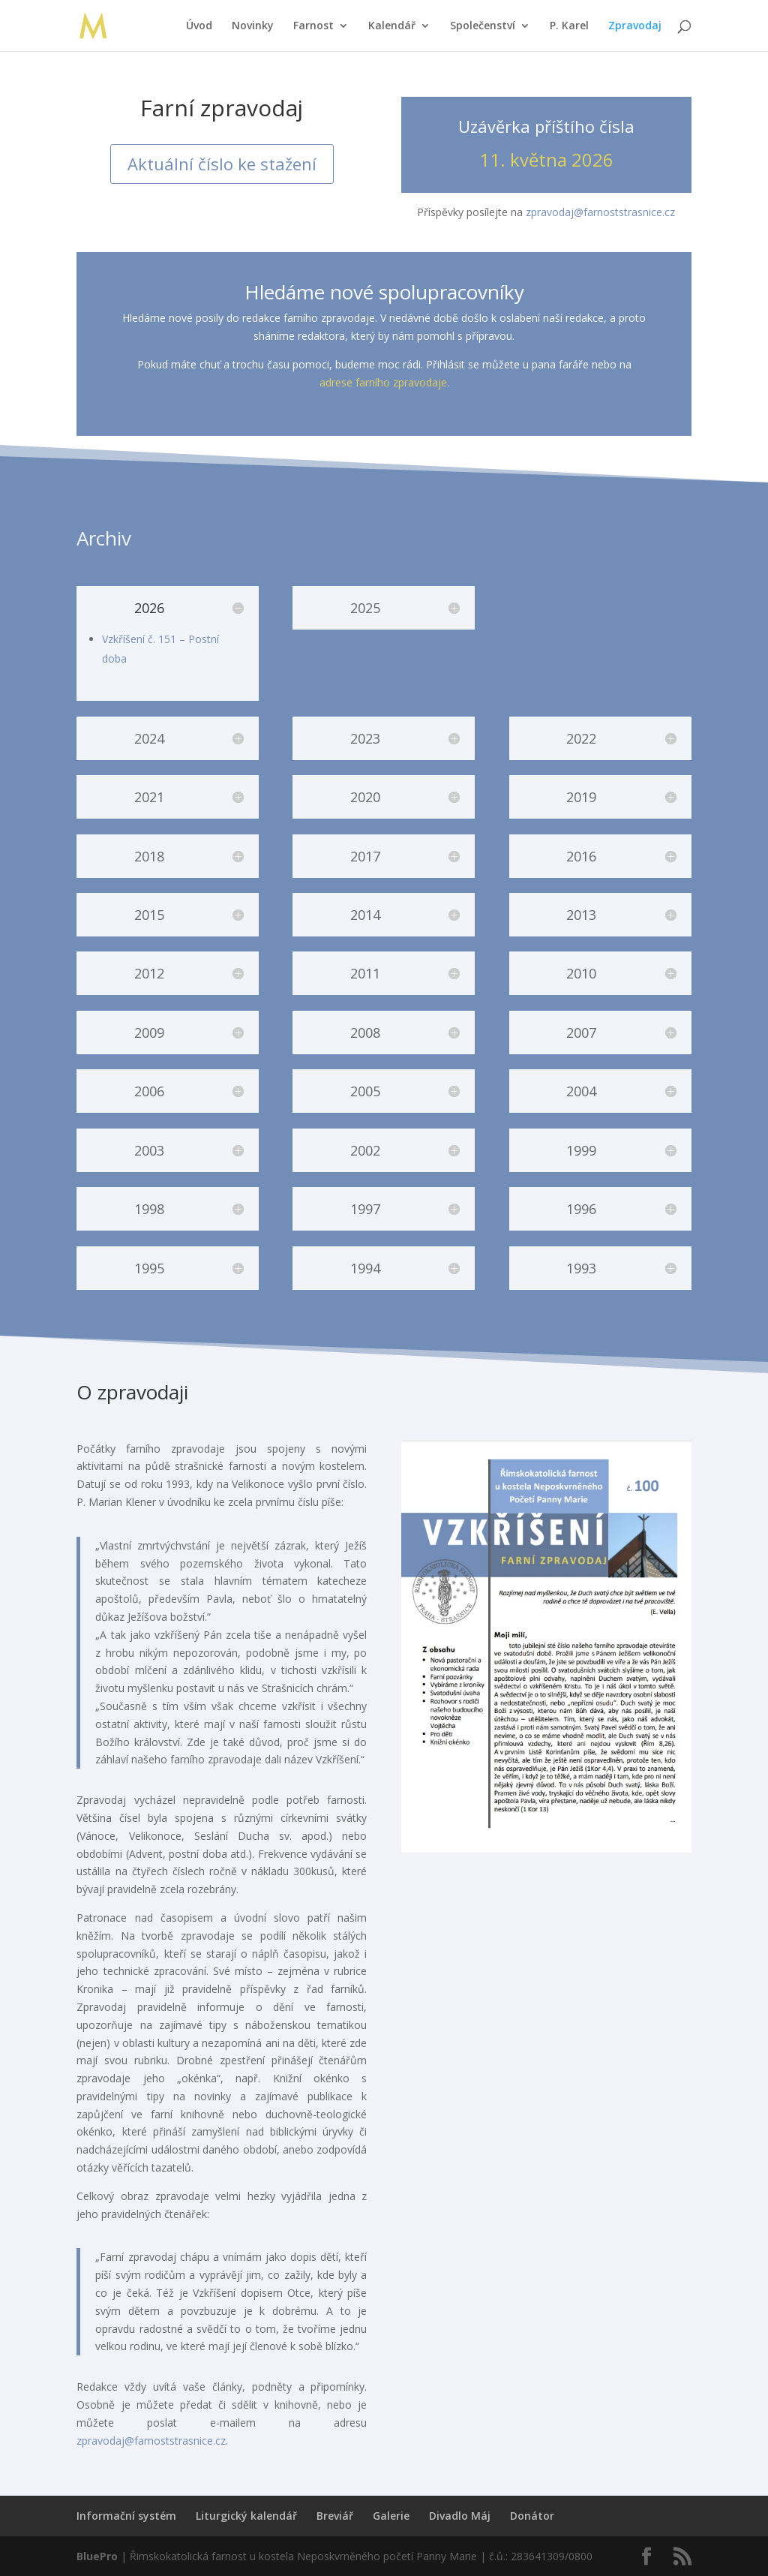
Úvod (199, 26)
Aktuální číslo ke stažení (222, 163)
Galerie (391, 2515)
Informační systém (126, 2515)
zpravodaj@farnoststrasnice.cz (600, 212)
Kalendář (392, 26)
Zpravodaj (635, 26)
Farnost (313, 26)
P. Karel (569, 26)
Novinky (253, 26)
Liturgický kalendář (246, 2515)
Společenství (482, 26)
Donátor (532, 2515)
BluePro (97, 2556)
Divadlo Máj (459, 2515)
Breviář (334, 2515)
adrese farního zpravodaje (383, 382)
